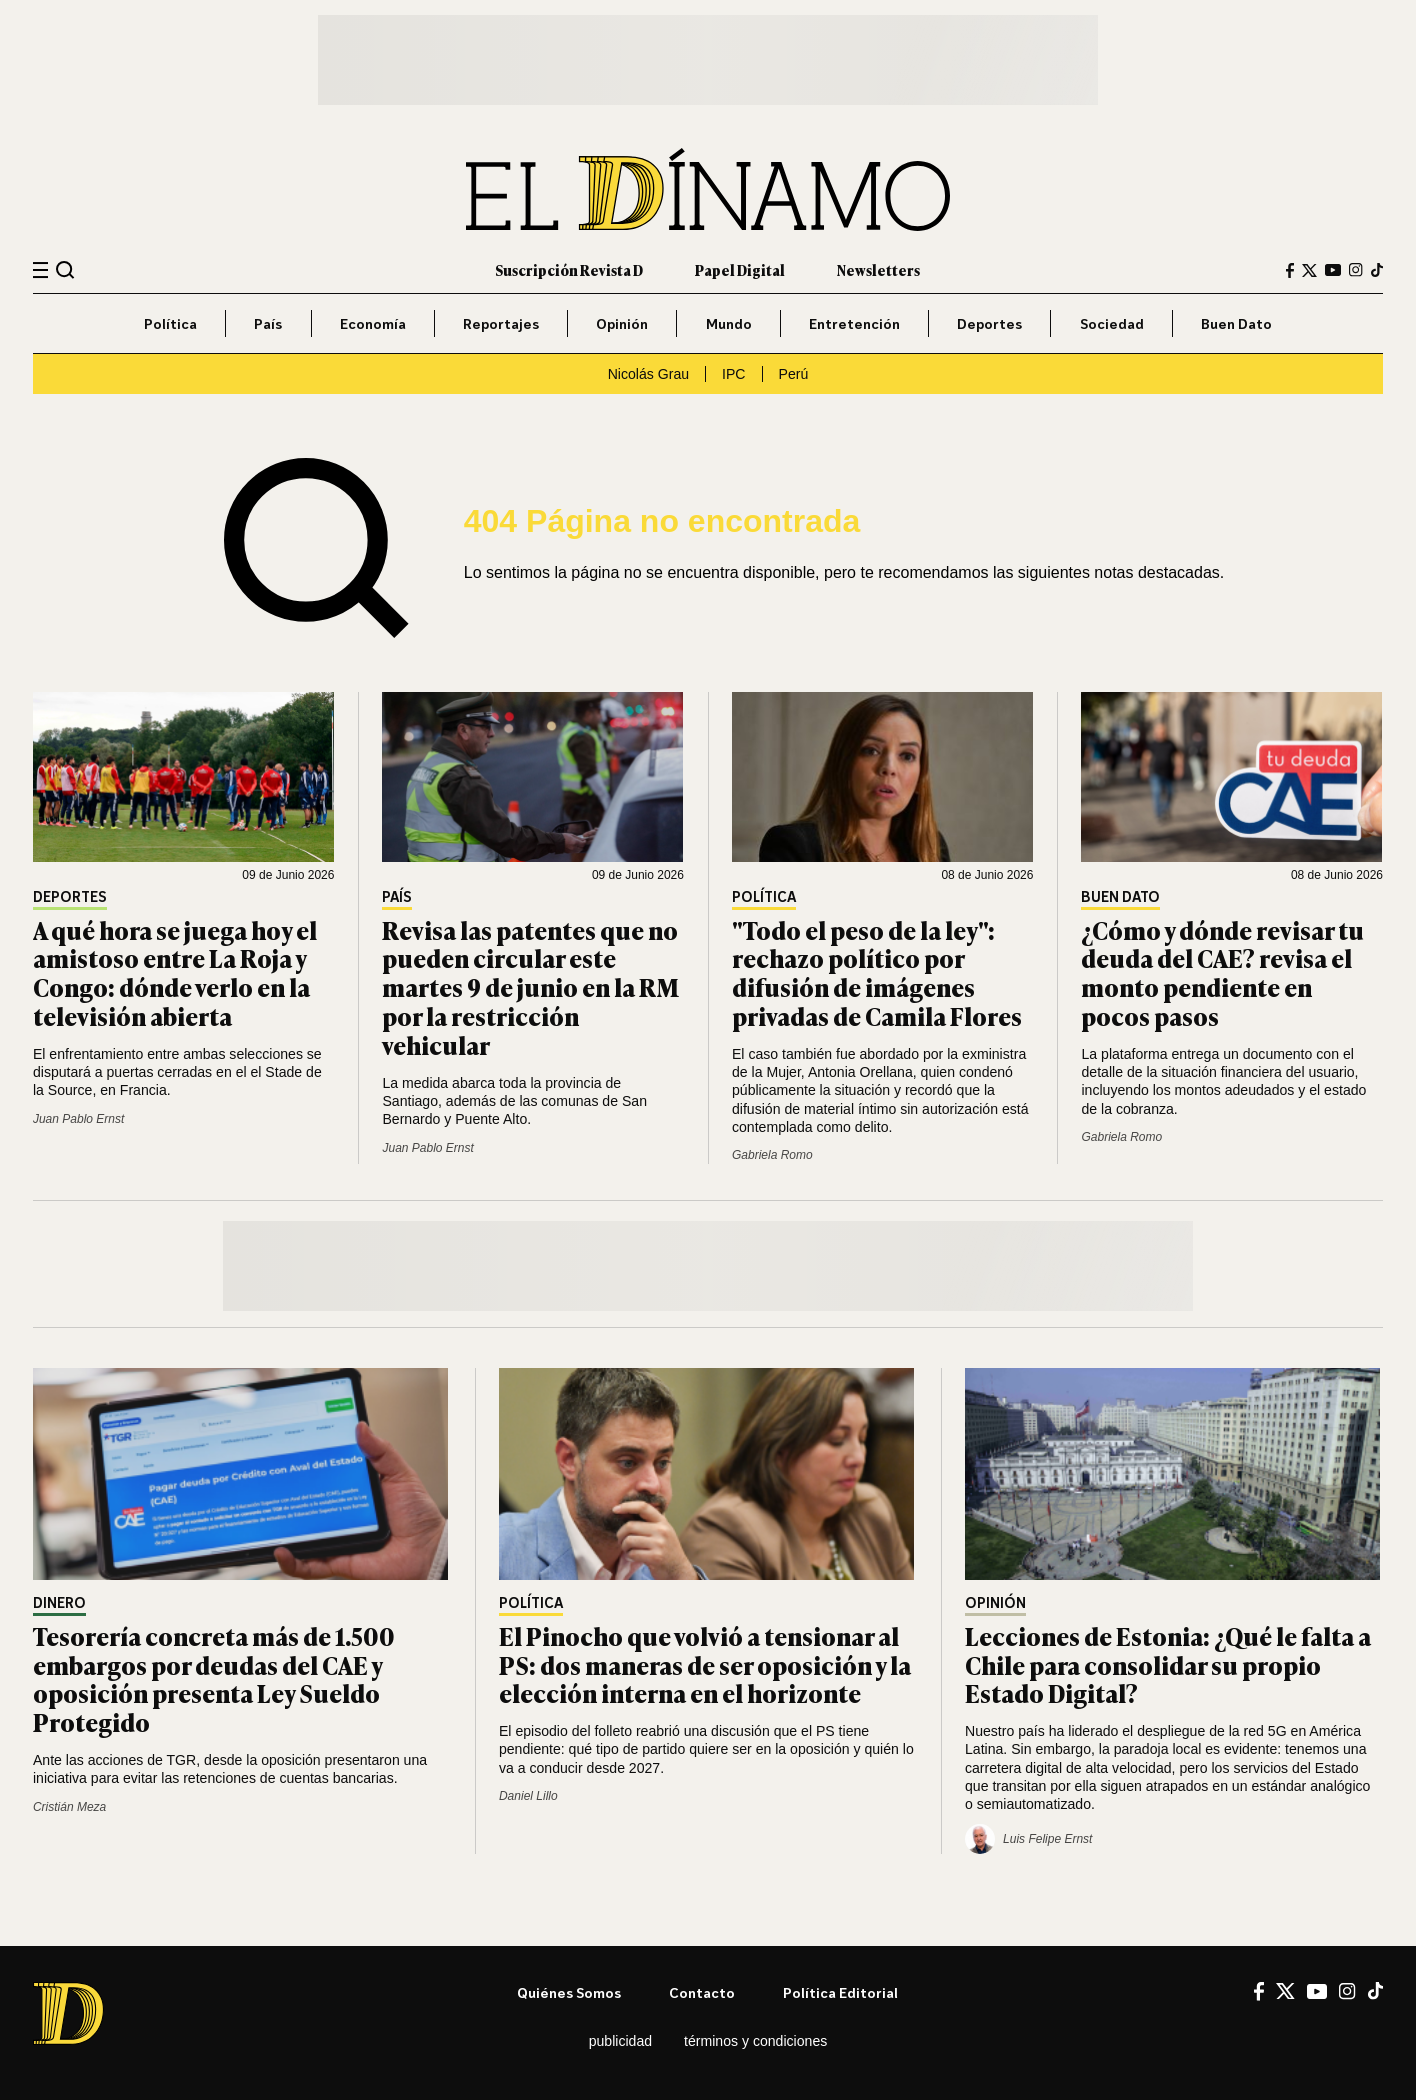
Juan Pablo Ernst (78, 1119)
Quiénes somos (569, 1992)
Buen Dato (1236, 323)
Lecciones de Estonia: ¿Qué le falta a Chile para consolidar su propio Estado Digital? (1168, 1664)
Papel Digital (740, 269)
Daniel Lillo (528, 1796)
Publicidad (620, 2041)
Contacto (702, 1992)
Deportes (989, 323)
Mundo (729, 323)
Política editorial (840, 1992)
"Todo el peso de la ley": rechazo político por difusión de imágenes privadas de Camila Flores (877, 972)
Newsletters (878, 269)
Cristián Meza (69, 1807)
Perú (794, 374)
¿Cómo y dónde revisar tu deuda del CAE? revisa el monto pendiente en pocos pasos (1222, 972)
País (268, 323)
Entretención (854, 323)
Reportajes (501, 323)
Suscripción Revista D (569, 269)
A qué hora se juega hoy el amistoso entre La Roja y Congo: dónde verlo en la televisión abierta (175, 972)
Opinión (622, 323)
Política (170, 323)
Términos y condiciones (755, 2041)
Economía (373, 323)
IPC (733, 374)
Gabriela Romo (772, 1155)
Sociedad (1112, 323)
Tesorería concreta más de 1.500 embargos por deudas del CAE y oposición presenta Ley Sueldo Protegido (214, 1678)
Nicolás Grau (648, 374)
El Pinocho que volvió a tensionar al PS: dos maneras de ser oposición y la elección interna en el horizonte (705, 1664)
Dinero (59, 1603)
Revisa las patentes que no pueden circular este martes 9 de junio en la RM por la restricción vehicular (530, 987)
